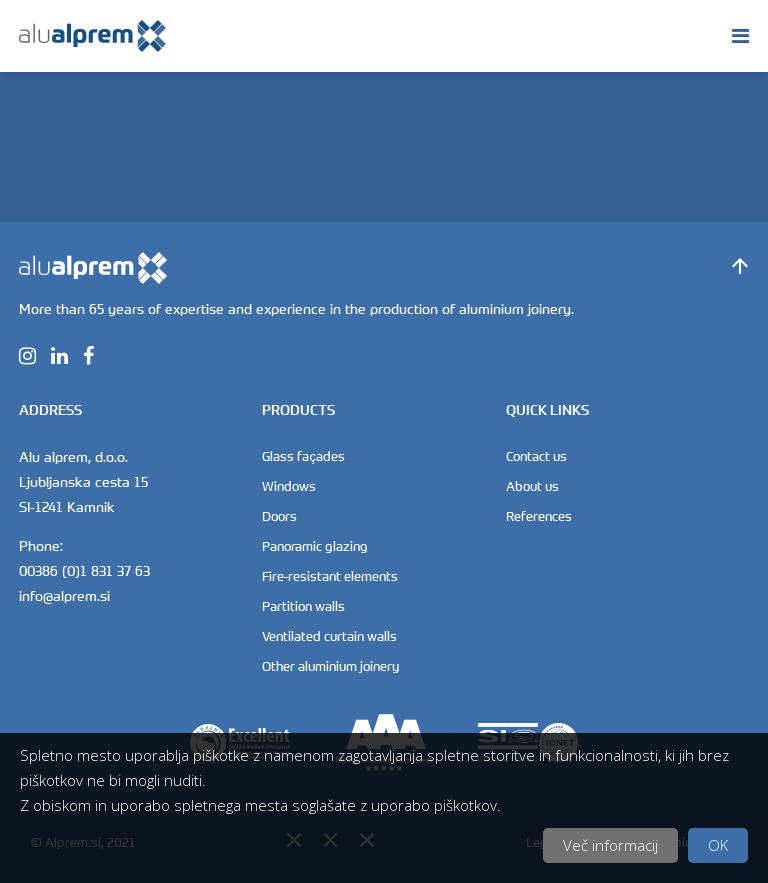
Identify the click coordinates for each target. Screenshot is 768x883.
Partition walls (303, 606)
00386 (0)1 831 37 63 (84, 570)
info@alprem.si (64, 595)
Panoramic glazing (315, 546)
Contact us (536, 456)
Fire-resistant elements (330, 576)
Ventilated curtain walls (329, 636)
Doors (279, 516)
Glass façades (303, 456)
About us (532, 486)
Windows (289, 486)
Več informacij (610, 845)
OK (718, 845)
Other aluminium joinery (330, 666)
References (539, 516)
